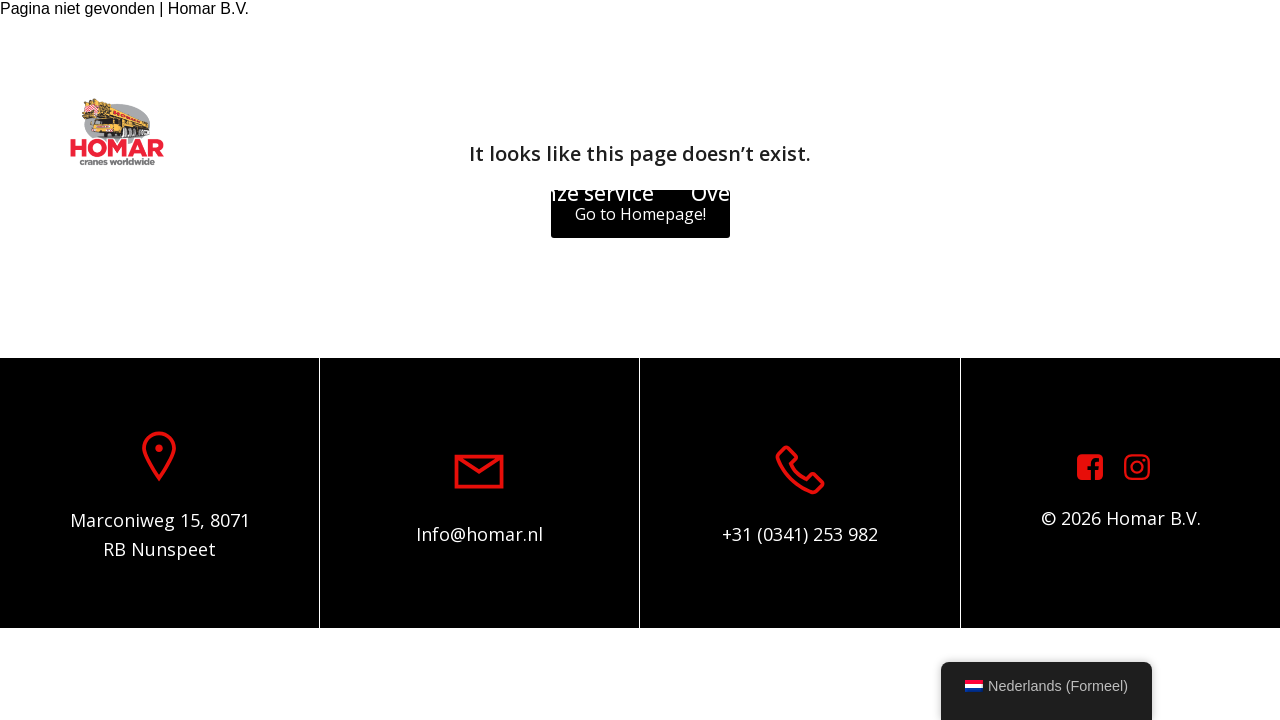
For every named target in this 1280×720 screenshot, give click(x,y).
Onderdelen (429, 193)
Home (136, 193)
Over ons (735, 193)
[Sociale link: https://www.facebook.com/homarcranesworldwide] (1190, 43)
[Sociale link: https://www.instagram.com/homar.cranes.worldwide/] (1220, 43)
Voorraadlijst (267, 193)
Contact (856, 193)
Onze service (590, 193)
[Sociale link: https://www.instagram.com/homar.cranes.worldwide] (1144, 468)
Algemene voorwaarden (1053, 193)
